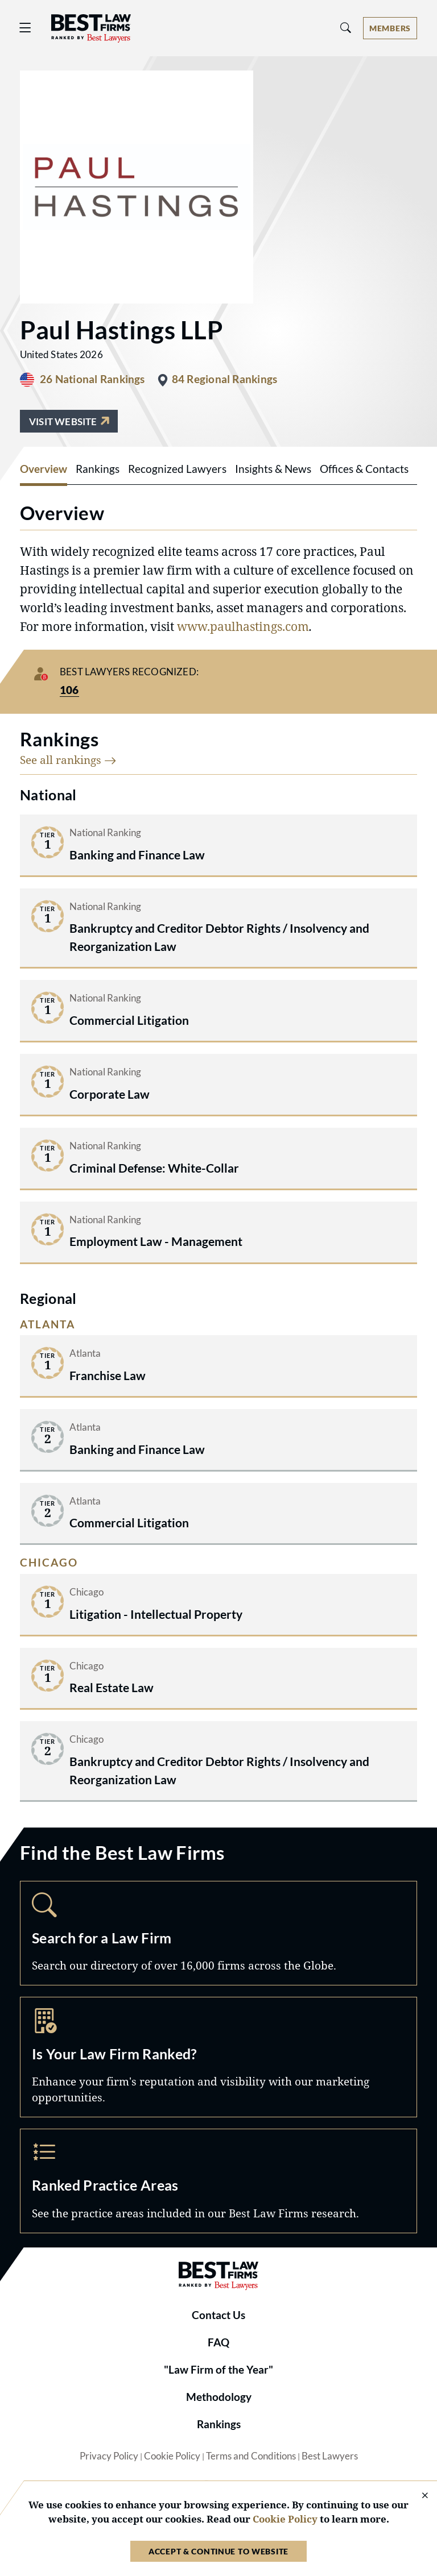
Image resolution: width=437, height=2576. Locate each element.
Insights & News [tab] (273, 469)
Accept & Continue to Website (218, 2551)
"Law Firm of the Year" (218, 2369)
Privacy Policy (109, 2456)
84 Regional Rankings (225, 379)
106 (69, 690)
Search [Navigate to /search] (218, 1933)
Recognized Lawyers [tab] (177, 469)
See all (68, 760)
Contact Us (218, 2315)
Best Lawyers (330, 2456)
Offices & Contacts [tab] (364, 469)
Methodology (219, 2397)
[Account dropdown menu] (390, 28)
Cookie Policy (172, 2456)
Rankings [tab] (97, 469)
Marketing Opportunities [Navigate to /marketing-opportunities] (218, 2057)
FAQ (218, 2342)
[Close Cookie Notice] (418, 2496)
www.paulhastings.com (243, 626)
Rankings (219, 2424)
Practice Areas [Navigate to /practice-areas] (218, 2181)
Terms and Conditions (251, 2456)
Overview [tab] (43, 469)
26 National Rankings (92, 379)
